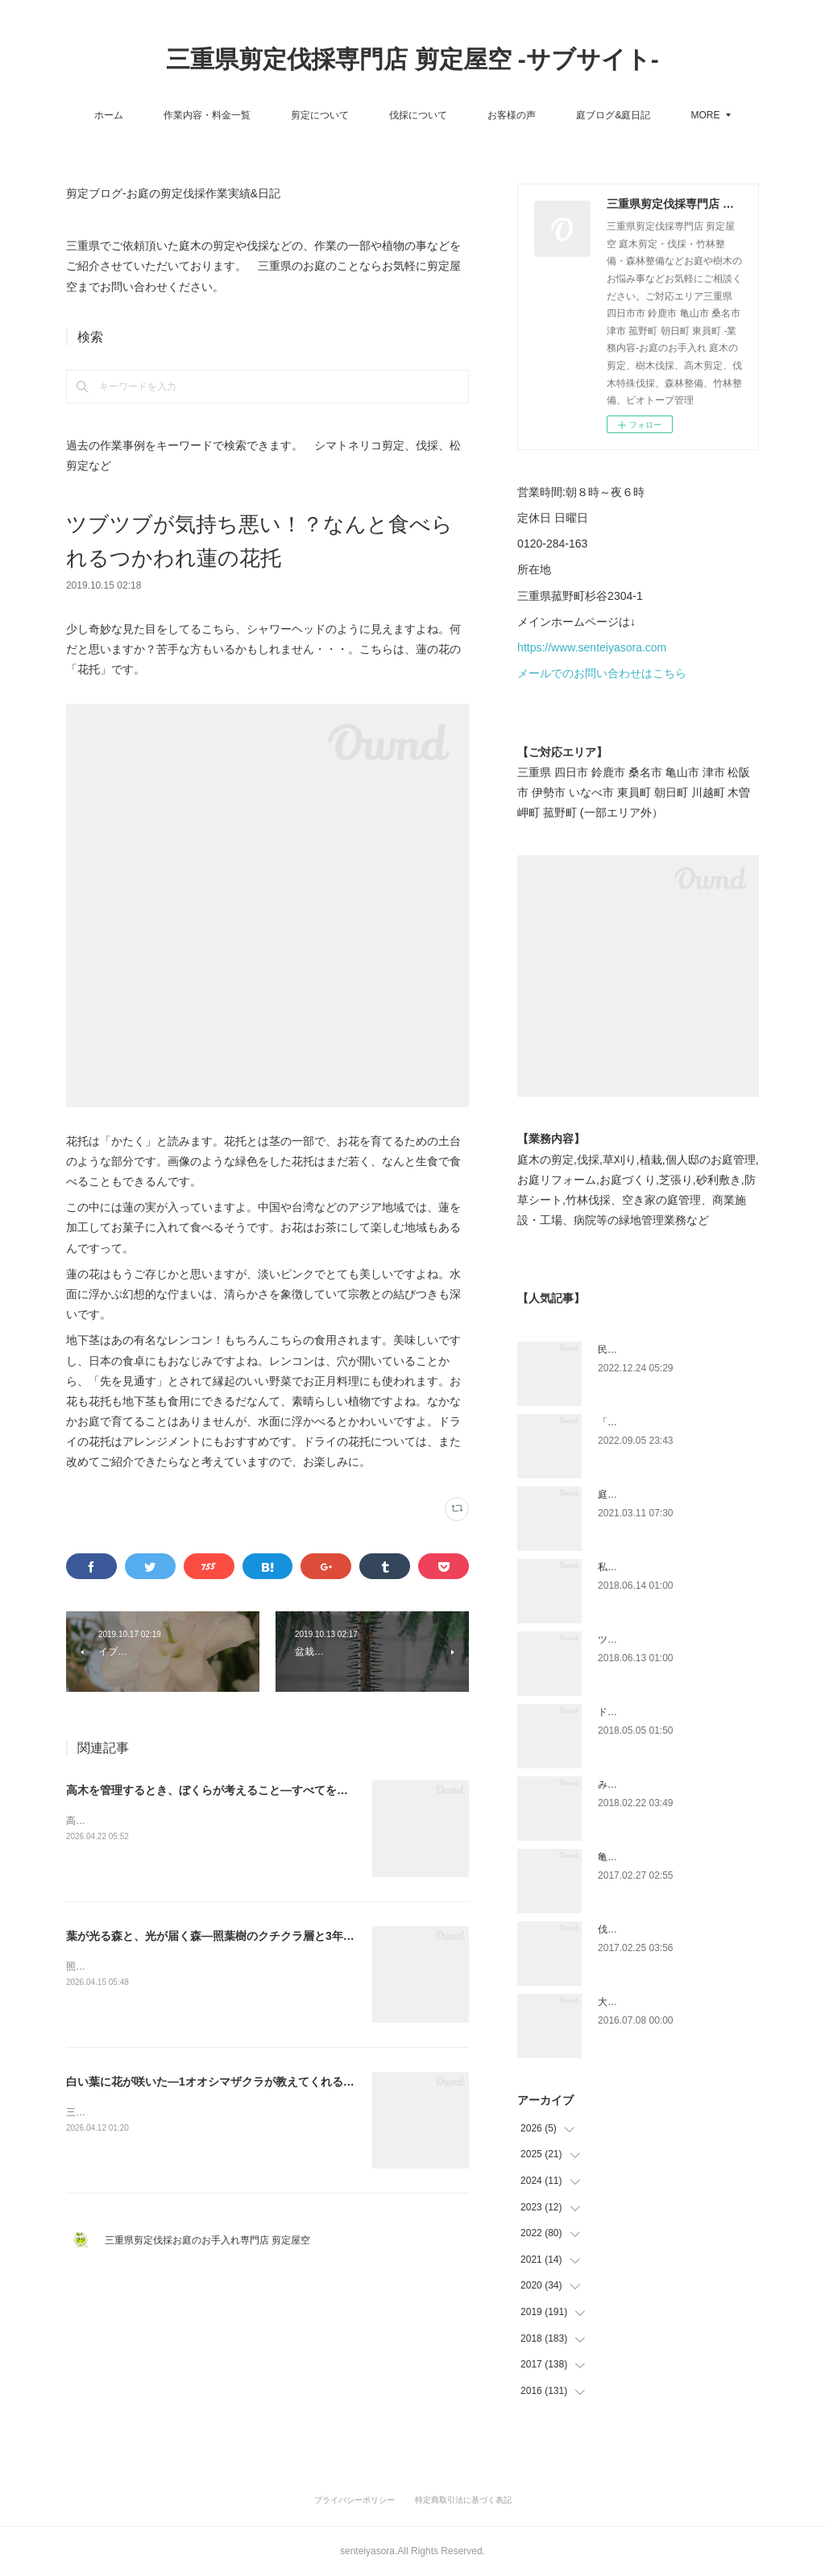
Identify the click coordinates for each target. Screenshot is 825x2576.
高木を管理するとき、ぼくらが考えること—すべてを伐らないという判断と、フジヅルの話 (297, 1790)
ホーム (108, 115)
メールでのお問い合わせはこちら (601, 673)
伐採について (418, 115)
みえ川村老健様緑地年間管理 (660, 1784)
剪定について (320, 115)
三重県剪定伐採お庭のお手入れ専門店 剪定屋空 (212, 2240)
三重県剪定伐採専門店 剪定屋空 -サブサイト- (412, 59)
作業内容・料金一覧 (207, 115)
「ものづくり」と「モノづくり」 (670, 1422)
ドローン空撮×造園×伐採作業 (661, 1712)
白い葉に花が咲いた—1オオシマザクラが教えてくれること (216, 2081)
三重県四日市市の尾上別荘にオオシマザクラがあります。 (191, 2112)
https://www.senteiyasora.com (591, 647)
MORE (705, 115)
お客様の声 (511, 115)
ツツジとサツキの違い (646, 1639)
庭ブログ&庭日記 (613, 115)
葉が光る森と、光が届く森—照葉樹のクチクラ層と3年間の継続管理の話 (249, 1935)
